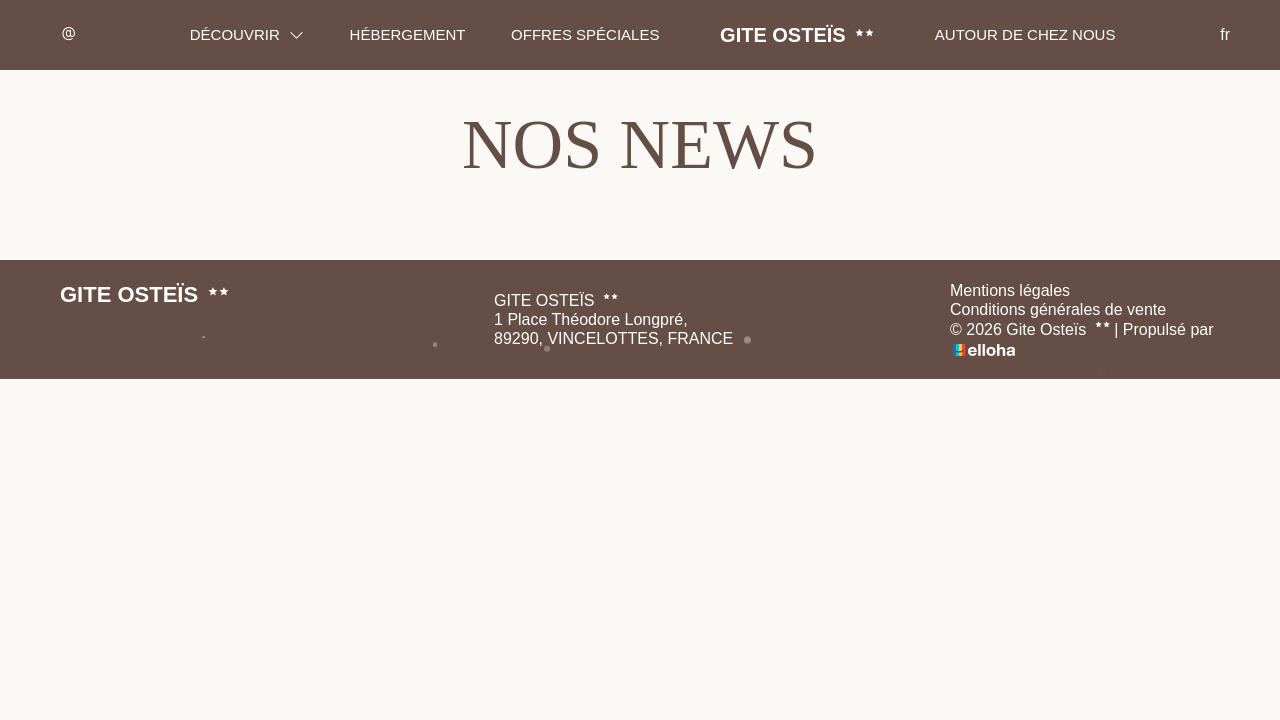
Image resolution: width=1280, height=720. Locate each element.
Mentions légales (1010, 290)
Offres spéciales (585, 34)
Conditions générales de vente (1058, 309)
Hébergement (408, 34)
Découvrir (247, 34)
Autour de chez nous (1025, 34)
